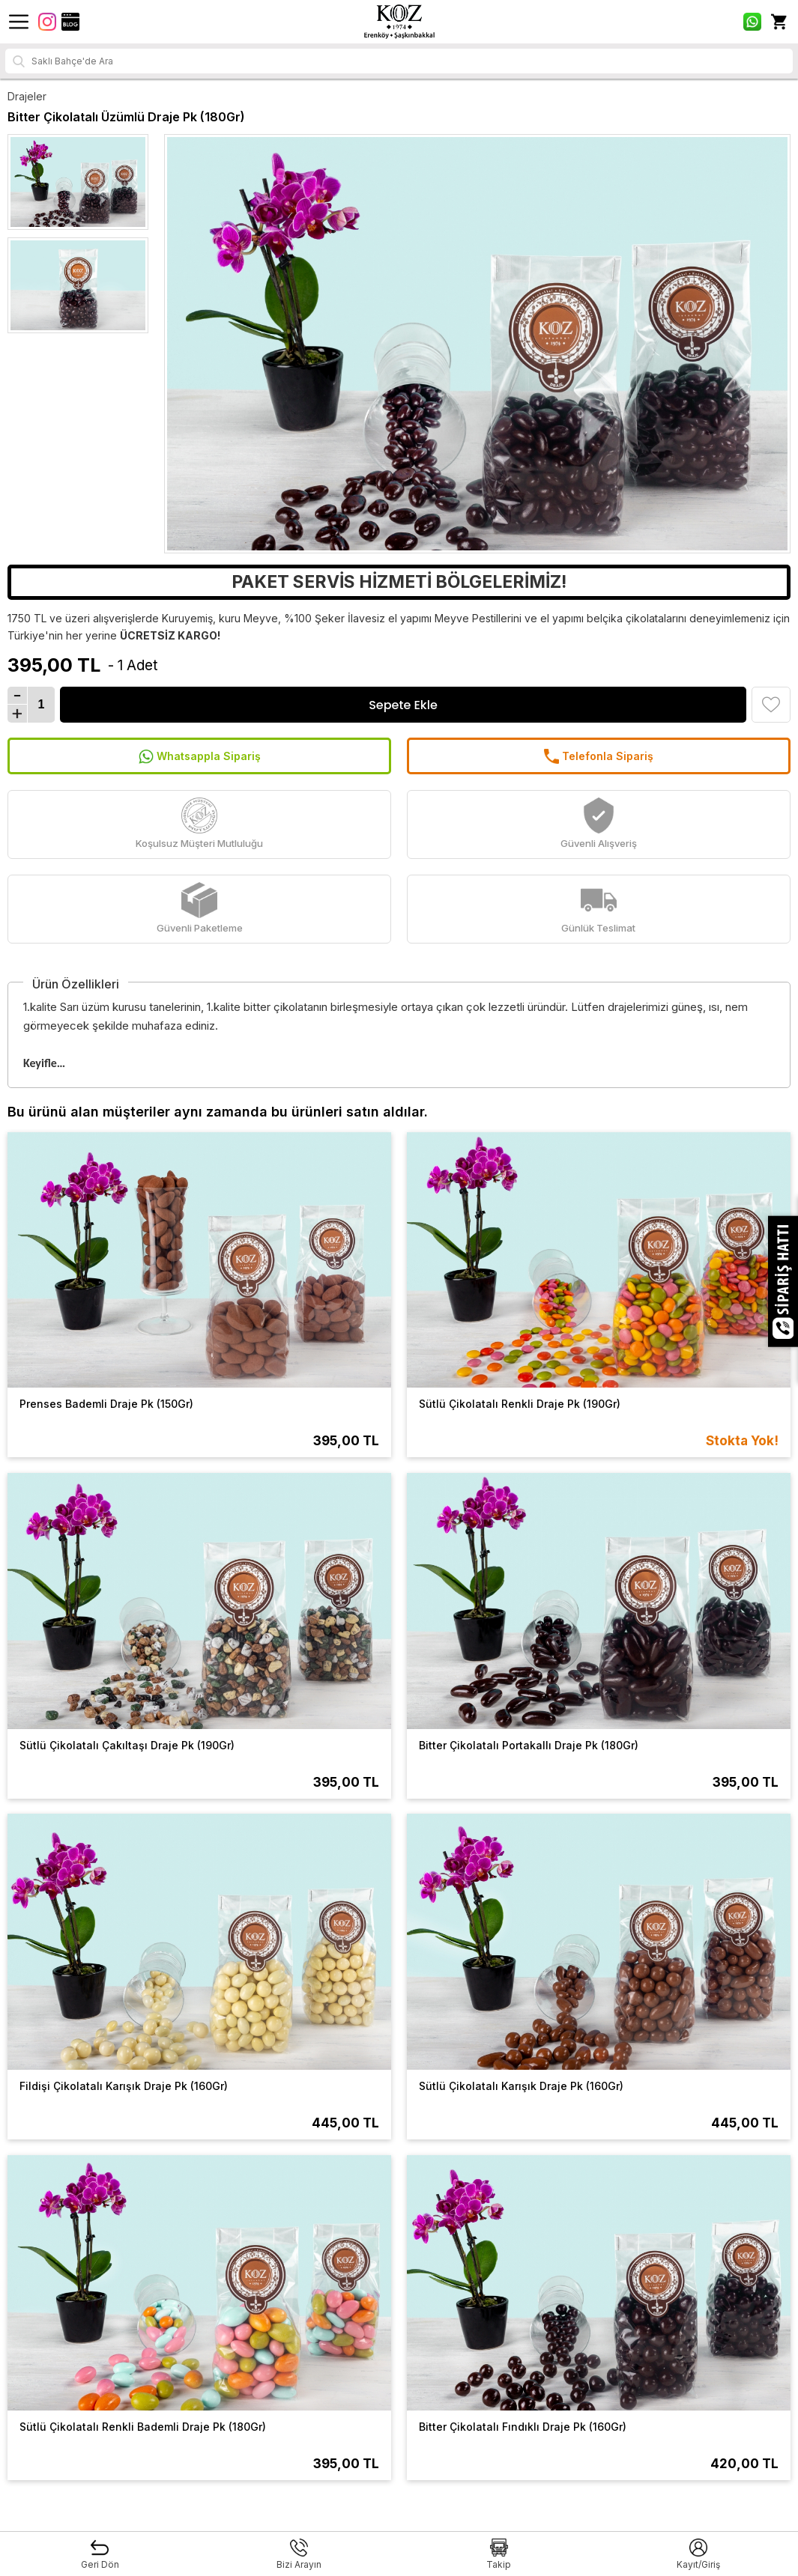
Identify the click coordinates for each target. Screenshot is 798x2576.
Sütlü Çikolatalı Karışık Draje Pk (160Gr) (521, 2086)
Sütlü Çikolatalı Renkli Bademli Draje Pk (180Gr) (142, 2426)
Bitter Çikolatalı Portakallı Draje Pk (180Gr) (528, 1745)
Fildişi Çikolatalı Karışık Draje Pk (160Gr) (123, 2086)
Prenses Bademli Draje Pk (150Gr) (106, 1403)
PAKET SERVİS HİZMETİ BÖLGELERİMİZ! (399, 581)
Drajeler (26, 96)
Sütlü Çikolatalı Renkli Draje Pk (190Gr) (519, 1403)
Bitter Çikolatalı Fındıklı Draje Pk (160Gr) (522, 2426)
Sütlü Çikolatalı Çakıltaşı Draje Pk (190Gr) (127, 1745)
